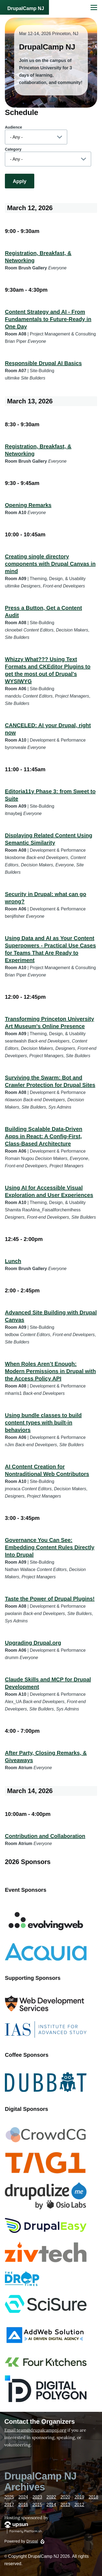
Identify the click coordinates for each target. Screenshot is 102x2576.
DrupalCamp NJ (25, 8)
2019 (79, 2497)
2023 (37, 2497)
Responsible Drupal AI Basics (43, 363)
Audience (13, 127)
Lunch (13, 1261)
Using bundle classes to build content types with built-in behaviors (43, 1422)
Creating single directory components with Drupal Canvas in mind (50, 563)
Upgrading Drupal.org (33, 1643)
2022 (51, 2497)
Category (13, 149)
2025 (9, 2497)
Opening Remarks (28, 505)
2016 (23, 2504)
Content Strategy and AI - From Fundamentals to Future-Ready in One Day (48, 319)
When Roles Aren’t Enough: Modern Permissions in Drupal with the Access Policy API (50, 1371)
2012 (79, 2504)
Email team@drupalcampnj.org (35, 2430)
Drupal (32, 2541)
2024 (23, 2497)
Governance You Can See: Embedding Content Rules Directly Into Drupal (49, 1547)
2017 (9, 2504)
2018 (93, 2497)
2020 (65, 2497)
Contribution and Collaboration (45, 1836)
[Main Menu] (94, 7)
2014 (51, 2504)
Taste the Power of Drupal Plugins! (50, 1599)
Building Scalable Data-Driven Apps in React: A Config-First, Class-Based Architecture (43, 1136)
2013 (65, 2504)
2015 (37, 2504)
